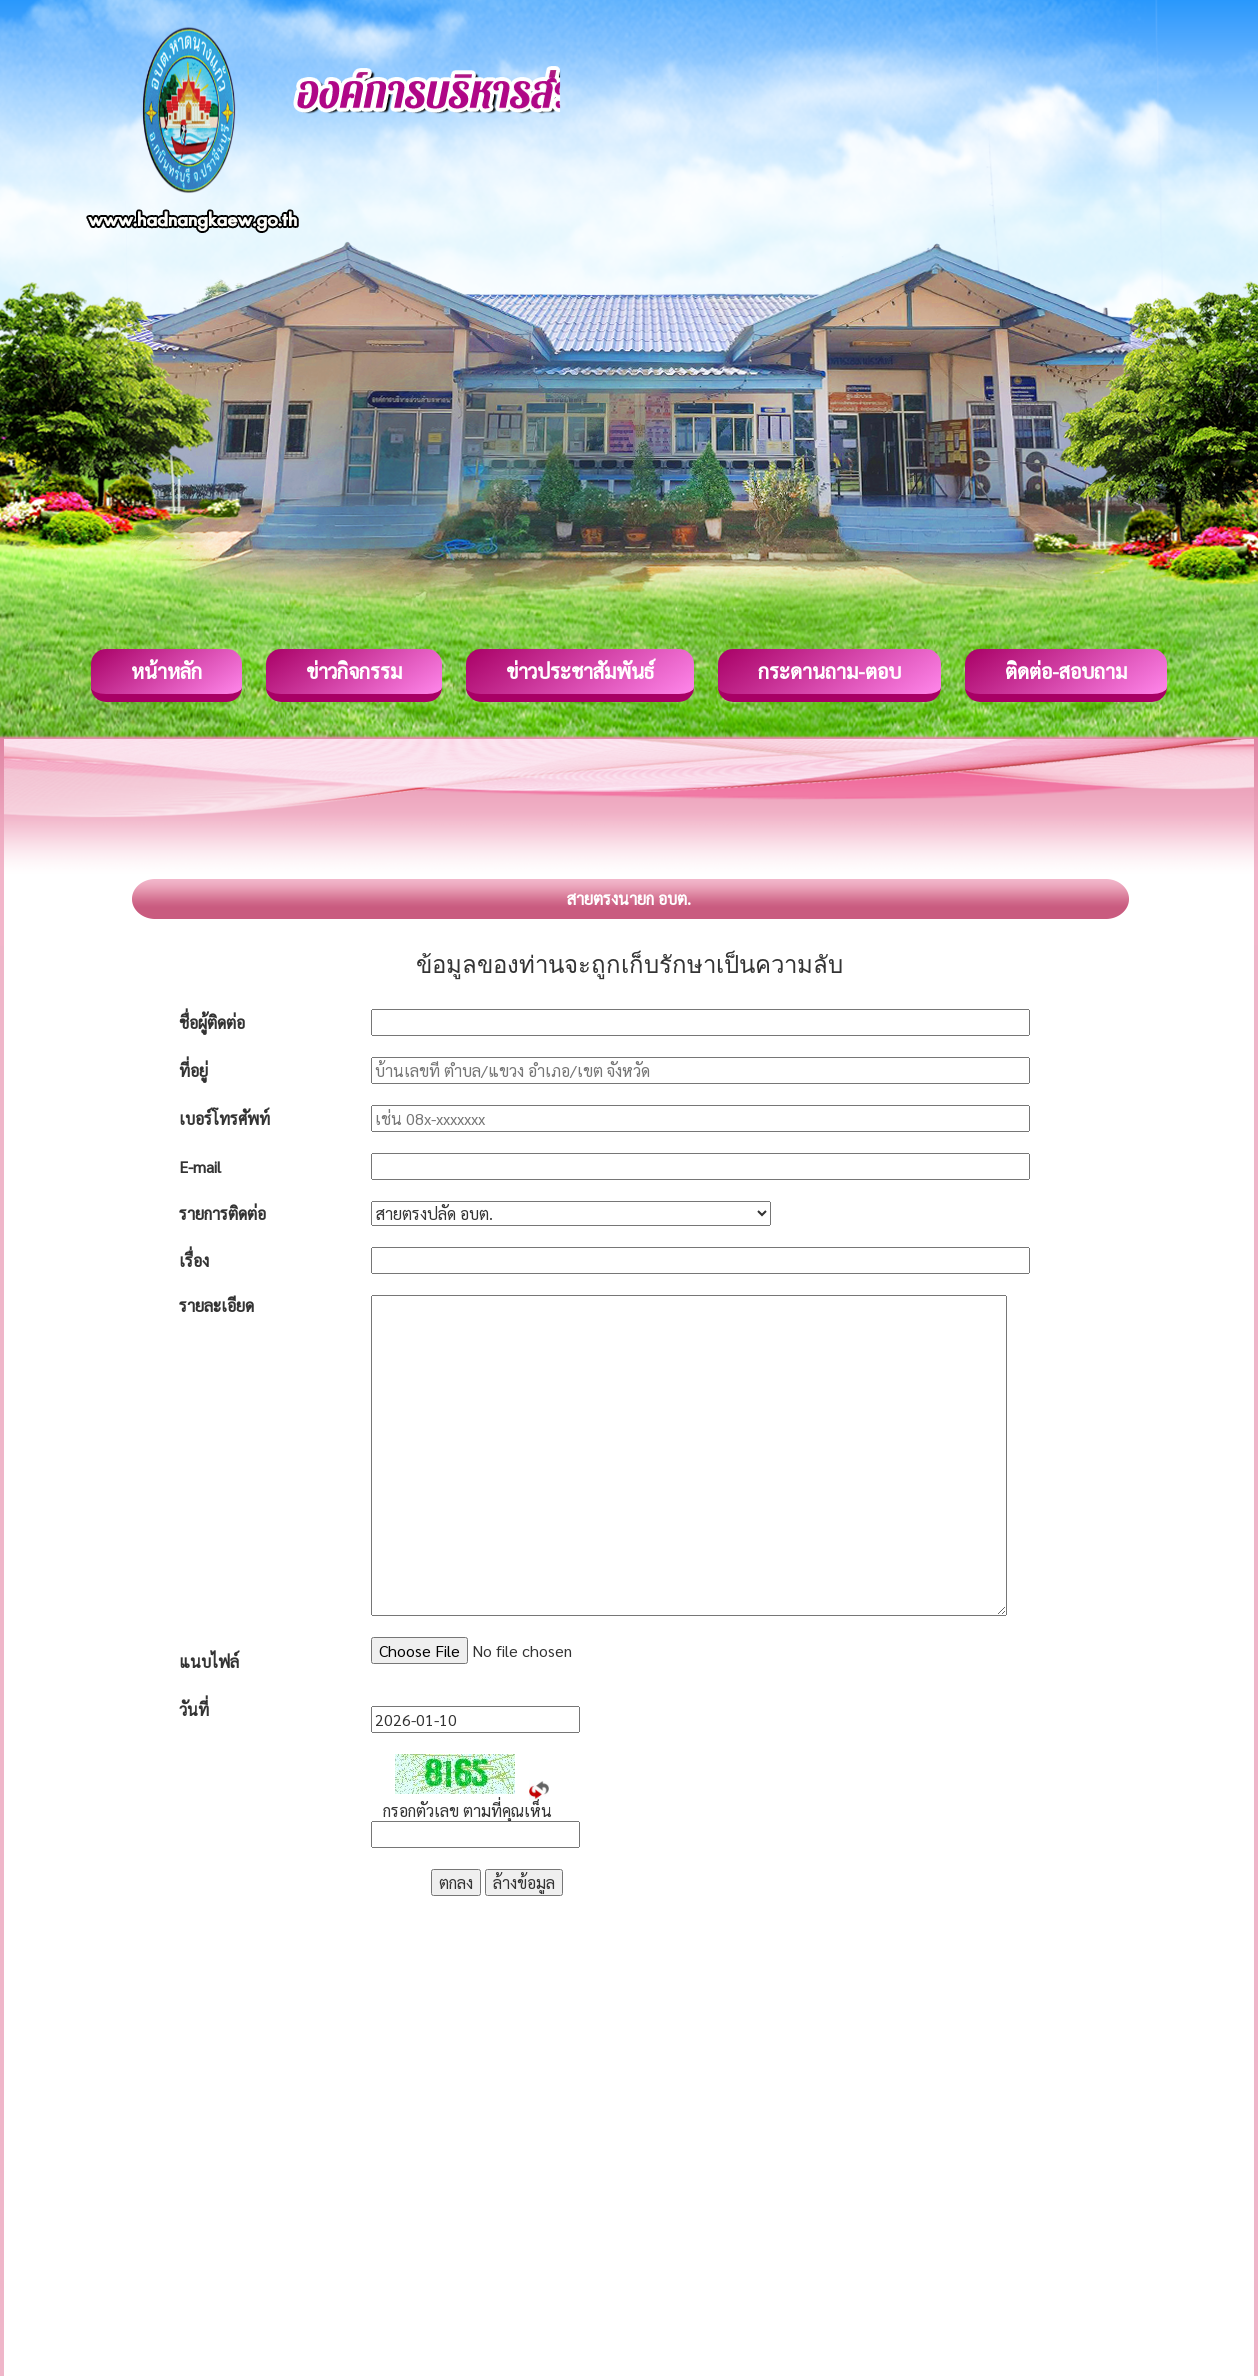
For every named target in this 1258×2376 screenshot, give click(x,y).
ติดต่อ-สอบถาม (1066, 671)
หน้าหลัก (166, 671)
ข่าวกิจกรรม (354, 671)
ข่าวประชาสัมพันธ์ (580, 671)
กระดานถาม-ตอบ (829, 671)
